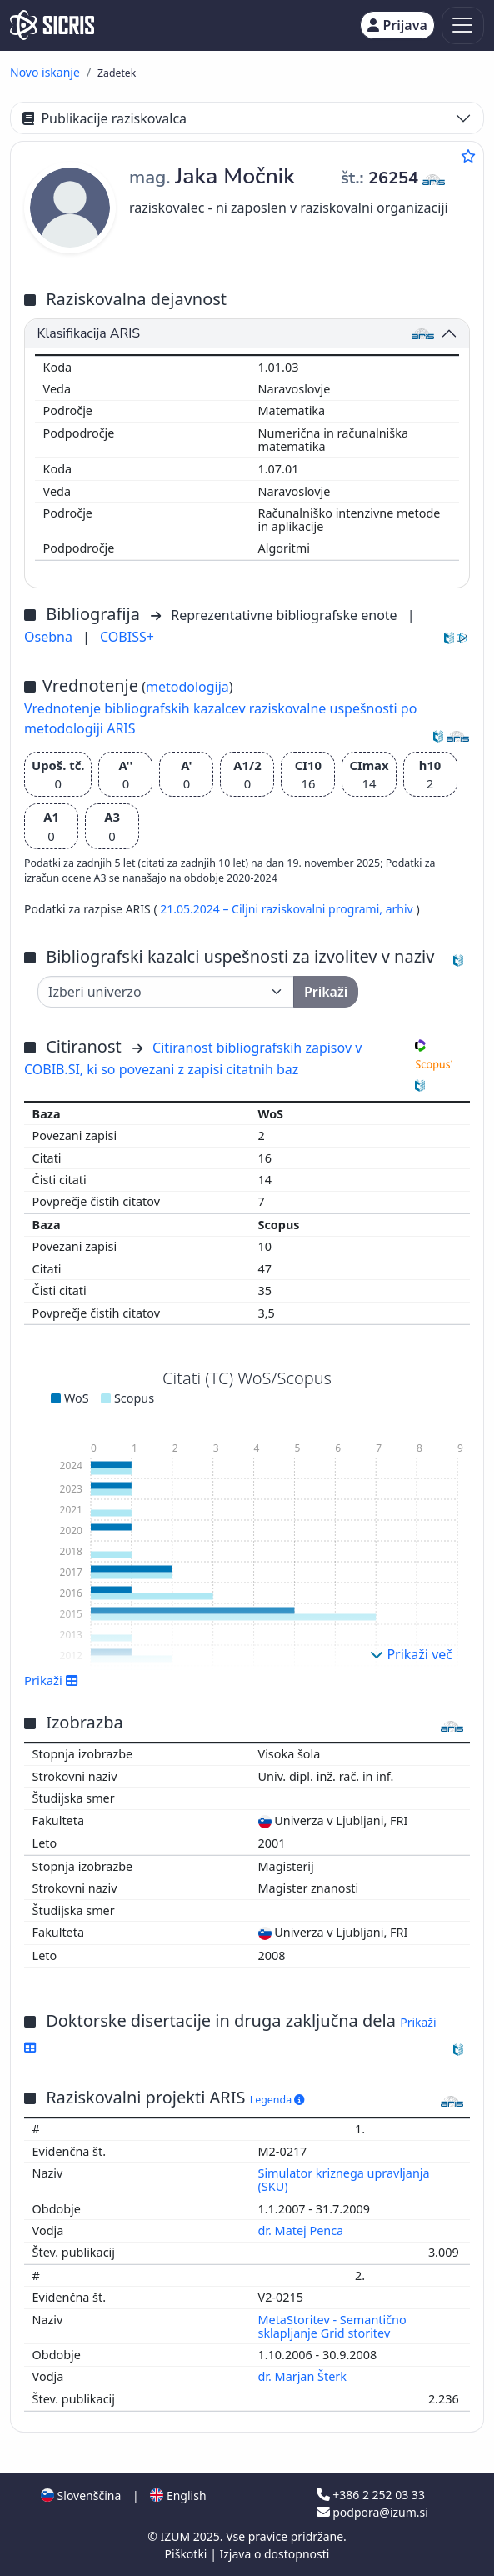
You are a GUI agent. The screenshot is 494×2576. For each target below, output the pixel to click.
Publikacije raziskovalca (104, 118)
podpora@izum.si (372, 2512)
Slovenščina (81, 2495)
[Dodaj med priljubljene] (468, 155)
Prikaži (51, 1680)
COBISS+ (127, 637)
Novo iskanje (45, 72)
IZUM (176, 2536)
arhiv (401, 909)
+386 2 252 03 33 (371, 2495)
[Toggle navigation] (463, 25)
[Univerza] (165, 992)
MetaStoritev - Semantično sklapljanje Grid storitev (332, 2326)
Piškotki (188, 2554)
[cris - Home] (52, 25)
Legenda (277, 2100)
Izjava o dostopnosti (274, 2554)
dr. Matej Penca (302, 2230)
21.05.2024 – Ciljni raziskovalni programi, (272, 909)
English (178, 2495)
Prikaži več (411, 1654)
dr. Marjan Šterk (304, 2376)
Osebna (50, 637)
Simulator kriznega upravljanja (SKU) (344, 2179)
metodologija (187, 687)
